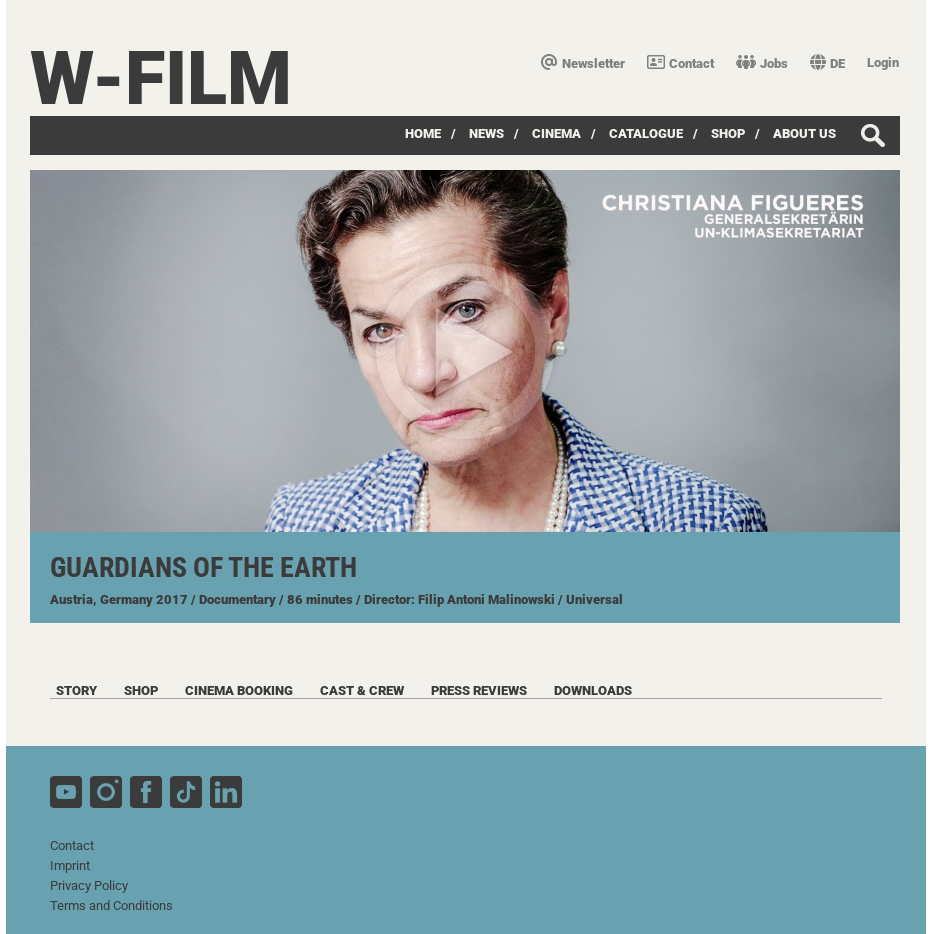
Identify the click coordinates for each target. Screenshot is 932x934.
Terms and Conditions (111, 905)
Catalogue (646, 133)
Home (423, 133)
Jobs (762, 63)
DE (827, 63)
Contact (680, 63)
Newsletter (583, 63)
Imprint (70, 865)
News (486, 133)
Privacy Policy (89, 885)
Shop (728, 133)
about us (804, 133)
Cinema (556, 133)
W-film (161, 78)
